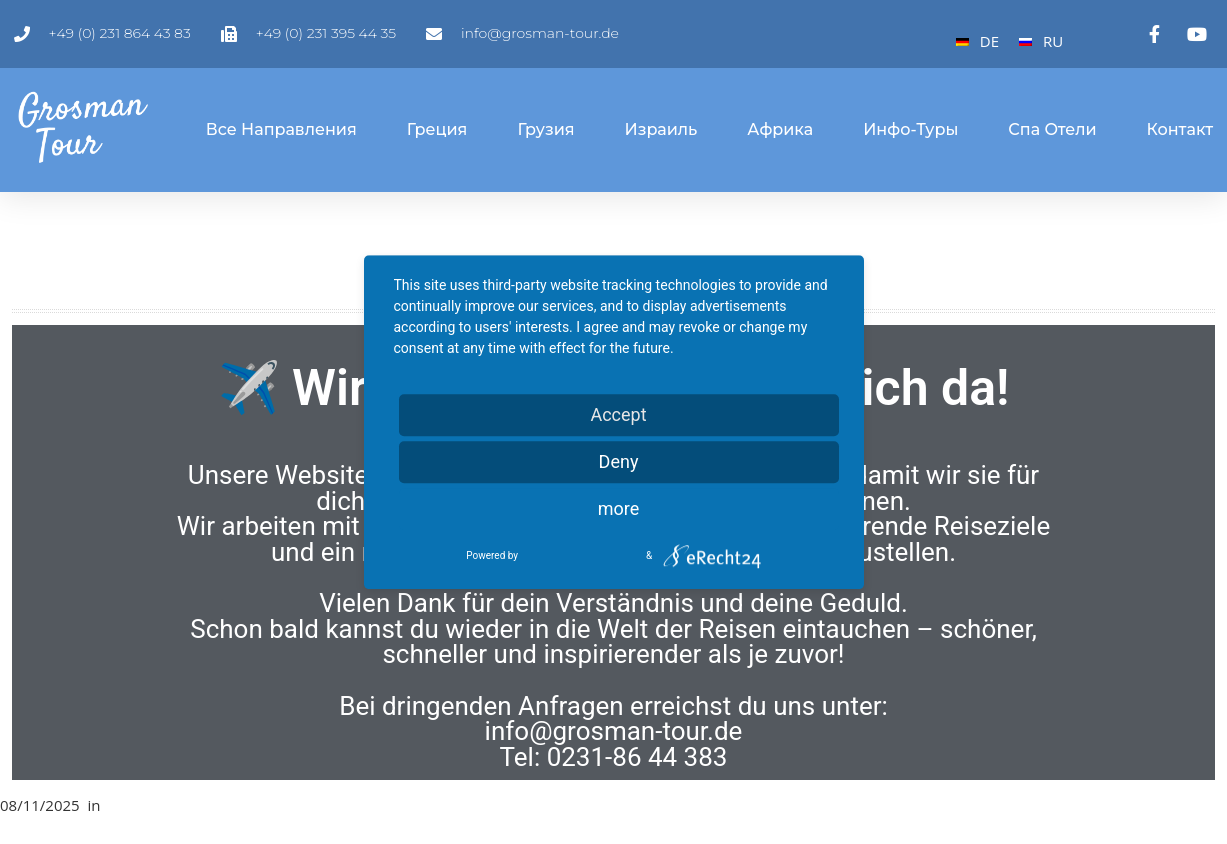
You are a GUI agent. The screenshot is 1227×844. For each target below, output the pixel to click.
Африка (780, 129)
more (619, 508)
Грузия (545, 129)
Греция (437, 129)
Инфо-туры (910, 129)
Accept (618, 414)
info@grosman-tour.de (614, 731)
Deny (619, 461)
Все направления (281, 129)
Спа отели (1052, 129)
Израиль (661, 129)
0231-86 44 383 (637, 757)
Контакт (1180, 129)
